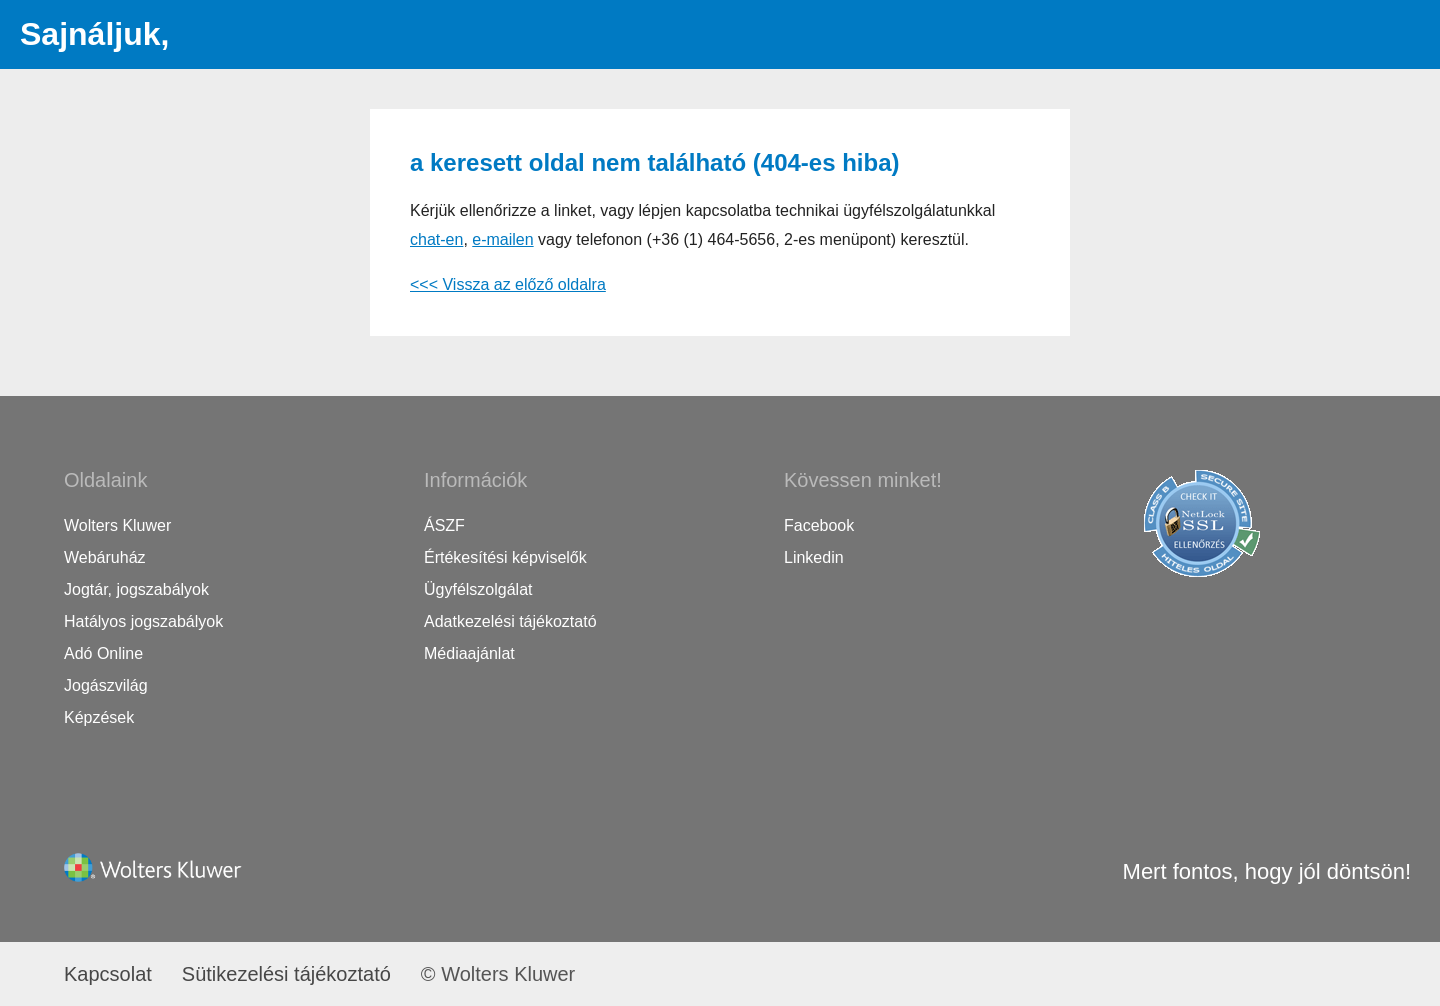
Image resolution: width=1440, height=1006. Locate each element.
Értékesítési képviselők (505, 557)
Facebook (819, 525)
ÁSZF (444, 525)
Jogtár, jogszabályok (136, 589)
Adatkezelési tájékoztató (510, 621)
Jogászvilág (106, 685)
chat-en (436, 239)
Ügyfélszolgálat (478, 589)
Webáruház (105, 557)
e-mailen (502, 239)
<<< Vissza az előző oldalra (508, 284)
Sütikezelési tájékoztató (286, 974)
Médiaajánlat (469, 653)
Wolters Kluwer (117, 525)
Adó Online (103, 653)
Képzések (99, 717)
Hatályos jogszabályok (143, 621)
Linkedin (814, 557)
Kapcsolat (108, 974)
